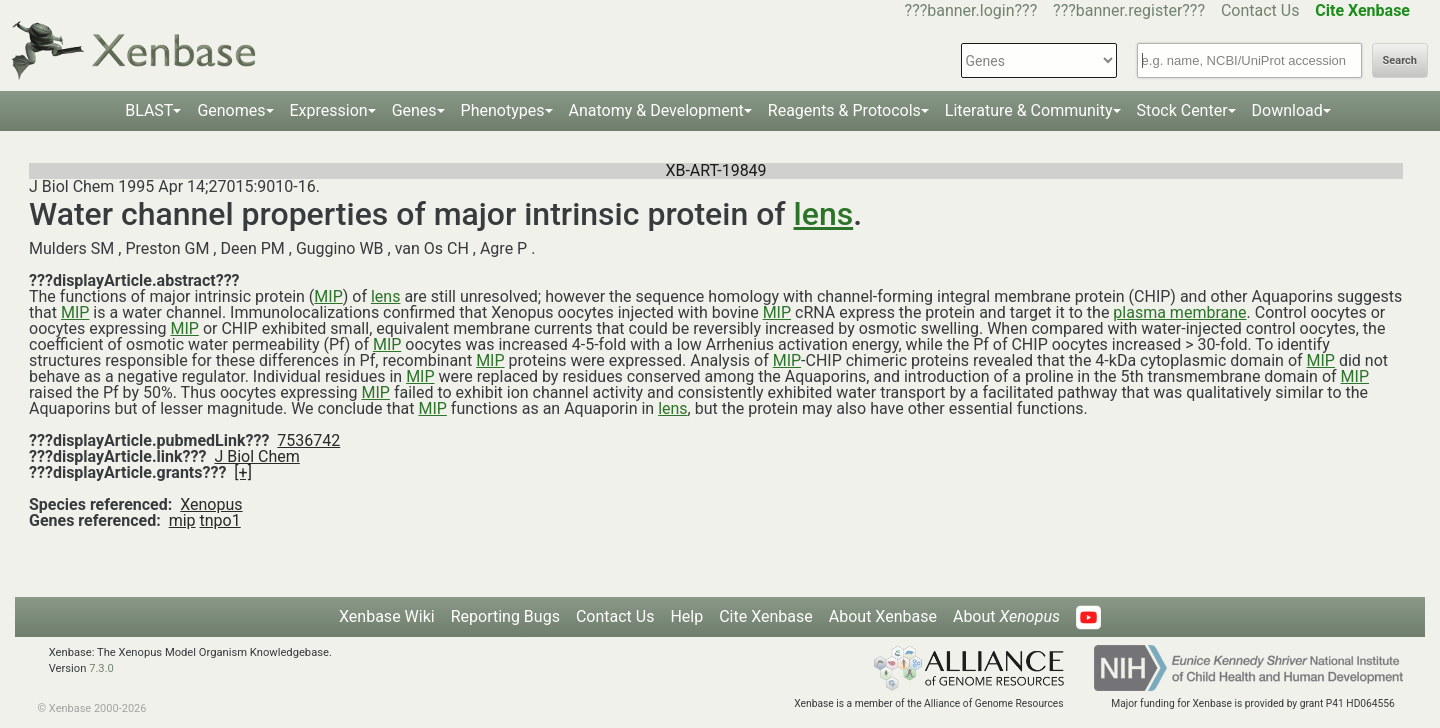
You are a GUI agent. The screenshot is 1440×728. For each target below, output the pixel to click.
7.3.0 (101, 668)
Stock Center (1182, 110)
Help (686, 616)
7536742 (308, 440)
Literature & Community (1029, 110)
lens (824, 214)
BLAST (149, 110)
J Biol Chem (256, 456)
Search (1400, 60)
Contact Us (1260, 10)
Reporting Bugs (505, 616)
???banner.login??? (971, 10)
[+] (243, 472)
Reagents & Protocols (844, 110)
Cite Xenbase (766, 616)
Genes (414, 110)
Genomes (231, 110)
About (1006, 616)
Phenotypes (503, 110)
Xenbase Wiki (387, 616)
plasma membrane (1179, 312)
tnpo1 (220, 520)
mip (182, 520)
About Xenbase (883, 616)
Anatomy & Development (656, 110)
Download (1287, 110)
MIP (328, 296)
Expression (329, 110)
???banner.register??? (1129, 10)
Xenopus (211, 504)
